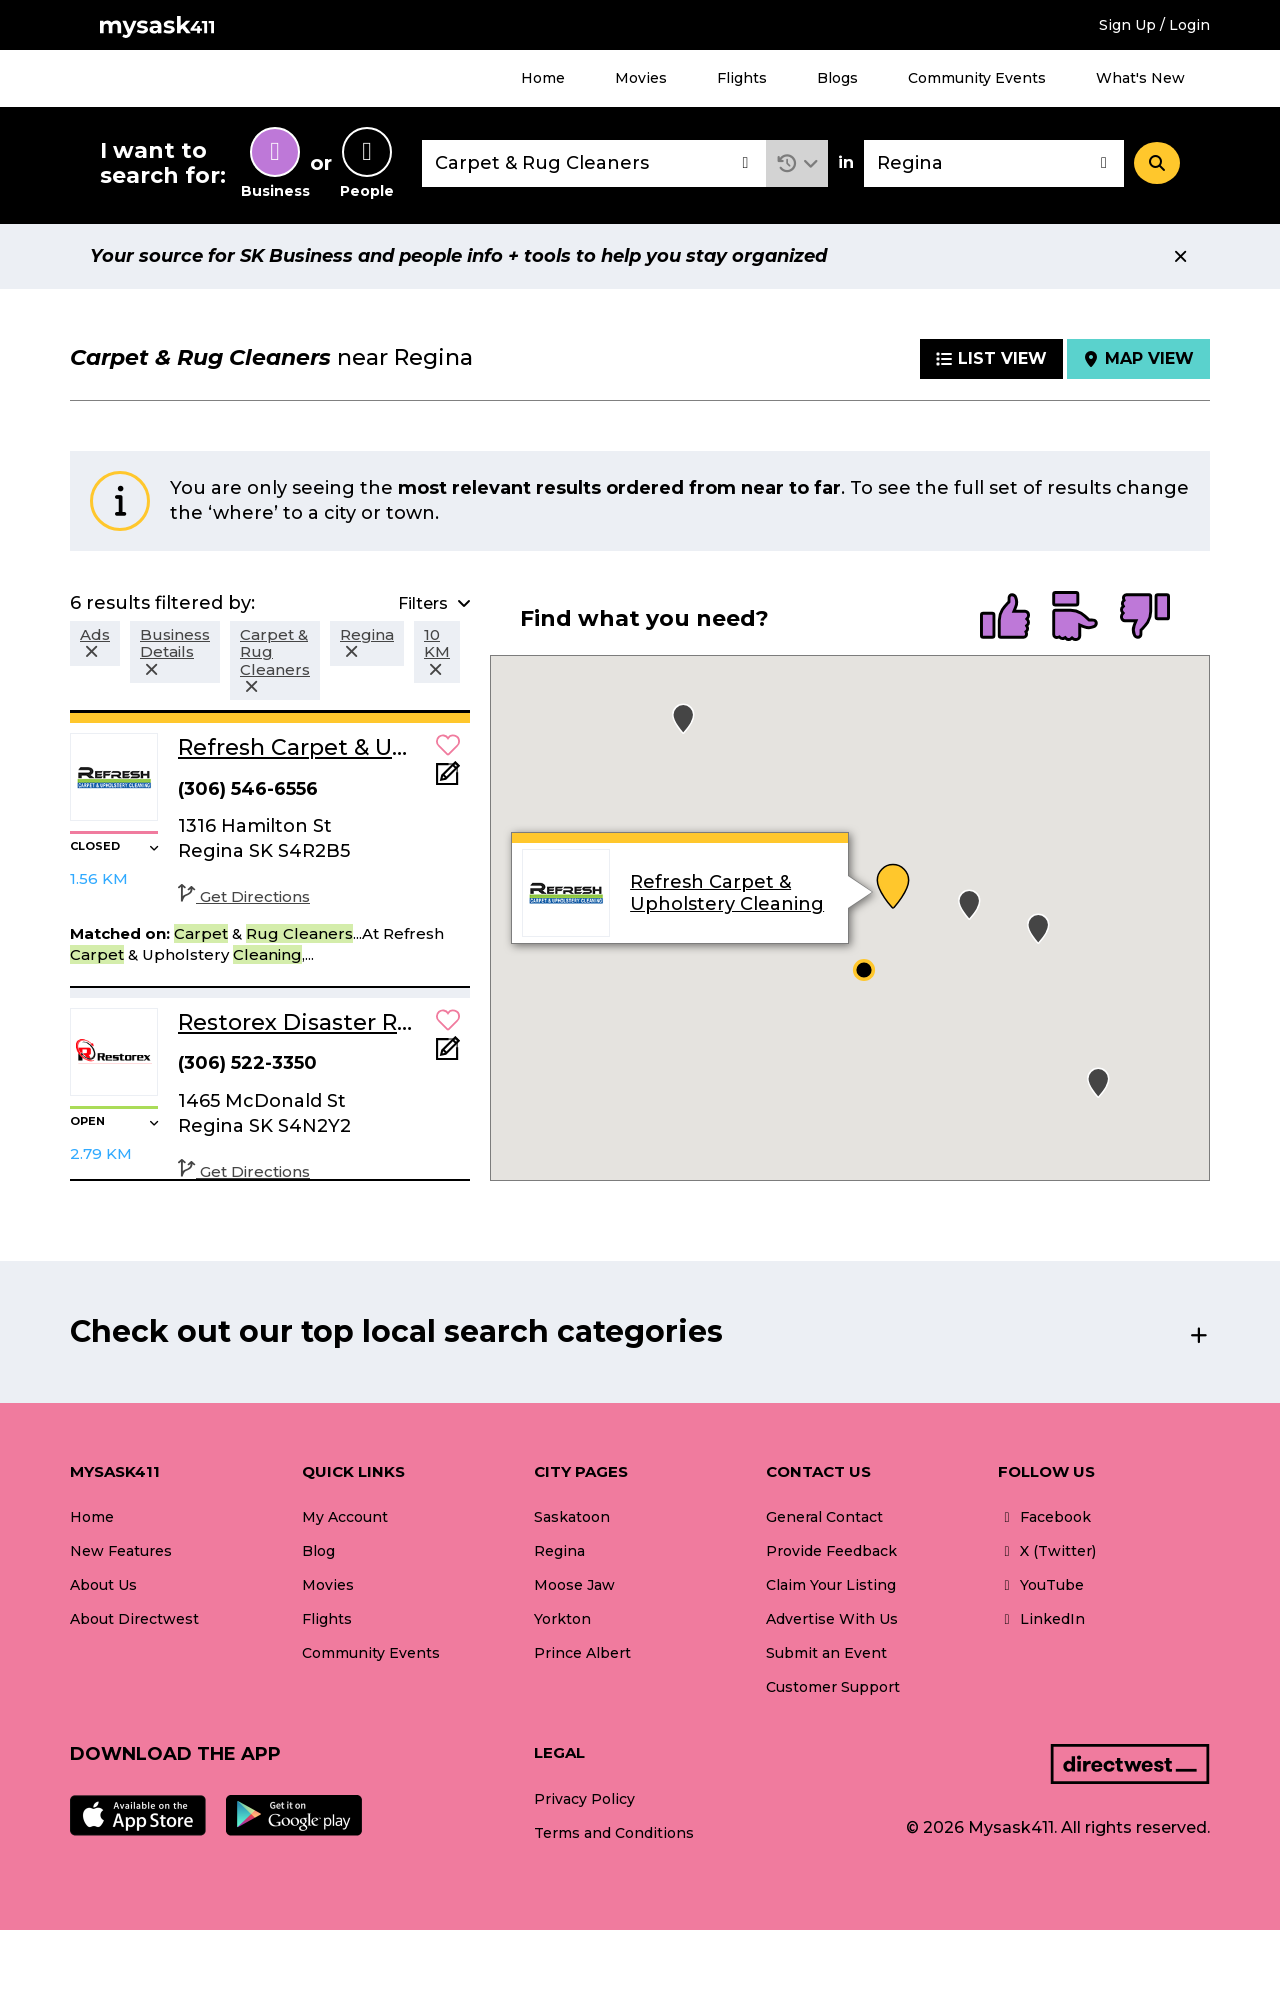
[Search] (1157, 163)
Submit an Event (826, 1653)
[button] (797, 163)
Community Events (977, 78)
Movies (641, 78)
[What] (594, 163)
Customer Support (833, 1687)
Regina (559, 1551)
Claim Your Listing (831, 1585)
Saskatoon (572, 1517)
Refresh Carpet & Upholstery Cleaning (727, 893)
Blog (318, 1551)
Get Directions (244, 896)
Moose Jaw (574, 1585)
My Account (345, 1517)
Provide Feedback (831, 1551)
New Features (121, 1551)
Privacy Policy (584, 1799)
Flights (742, 78)
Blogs (837, 78)
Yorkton (562, 1619)
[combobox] (594, 163)
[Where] (994, 163)
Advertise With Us (832, 1619)
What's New (1140, 78)
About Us (103, 1585)
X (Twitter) (1047, 1551)
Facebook (1044, 1517)
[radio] (1005, 618)
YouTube (1041, 1585)
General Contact (824, 1517)
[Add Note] (448, 779)
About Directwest (134, 1619)
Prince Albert (582, 1653)
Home (543, 78)
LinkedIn (1041, 1619)
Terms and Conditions (614, 1833)
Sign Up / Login (1154, 25)
